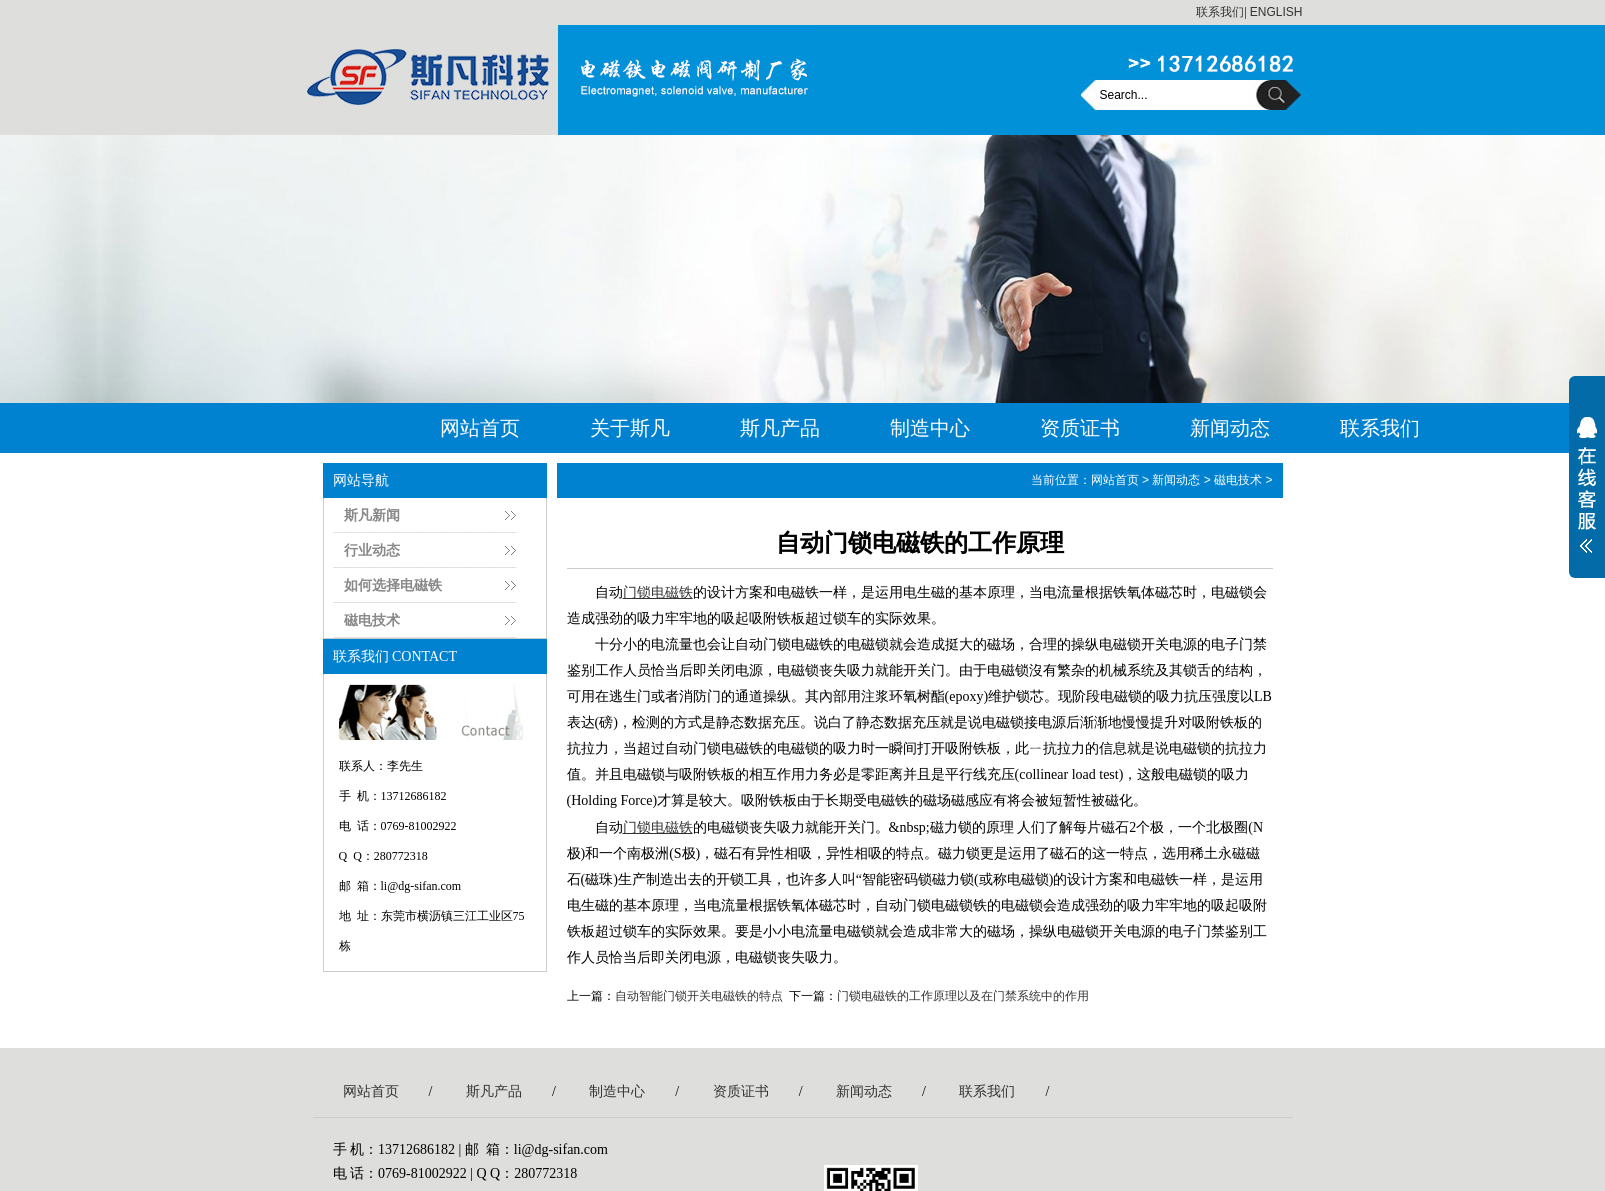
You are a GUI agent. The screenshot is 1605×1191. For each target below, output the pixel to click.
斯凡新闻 (372, 515)
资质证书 (1080, 428)
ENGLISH (1276, 12)
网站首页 (480, 428)
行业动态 (372, 550)
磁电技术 (372, 620)
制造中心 (930, 428)
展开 (1587, 498)
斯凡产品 (780, 428)
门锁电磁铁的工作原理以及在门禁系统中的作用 (963, 996)
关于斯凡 (630, 428)
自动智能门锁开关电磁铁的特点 (699, 996)
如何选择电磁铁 (393, 585)
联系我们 (1220, 12)
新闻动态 (1230, 428)
